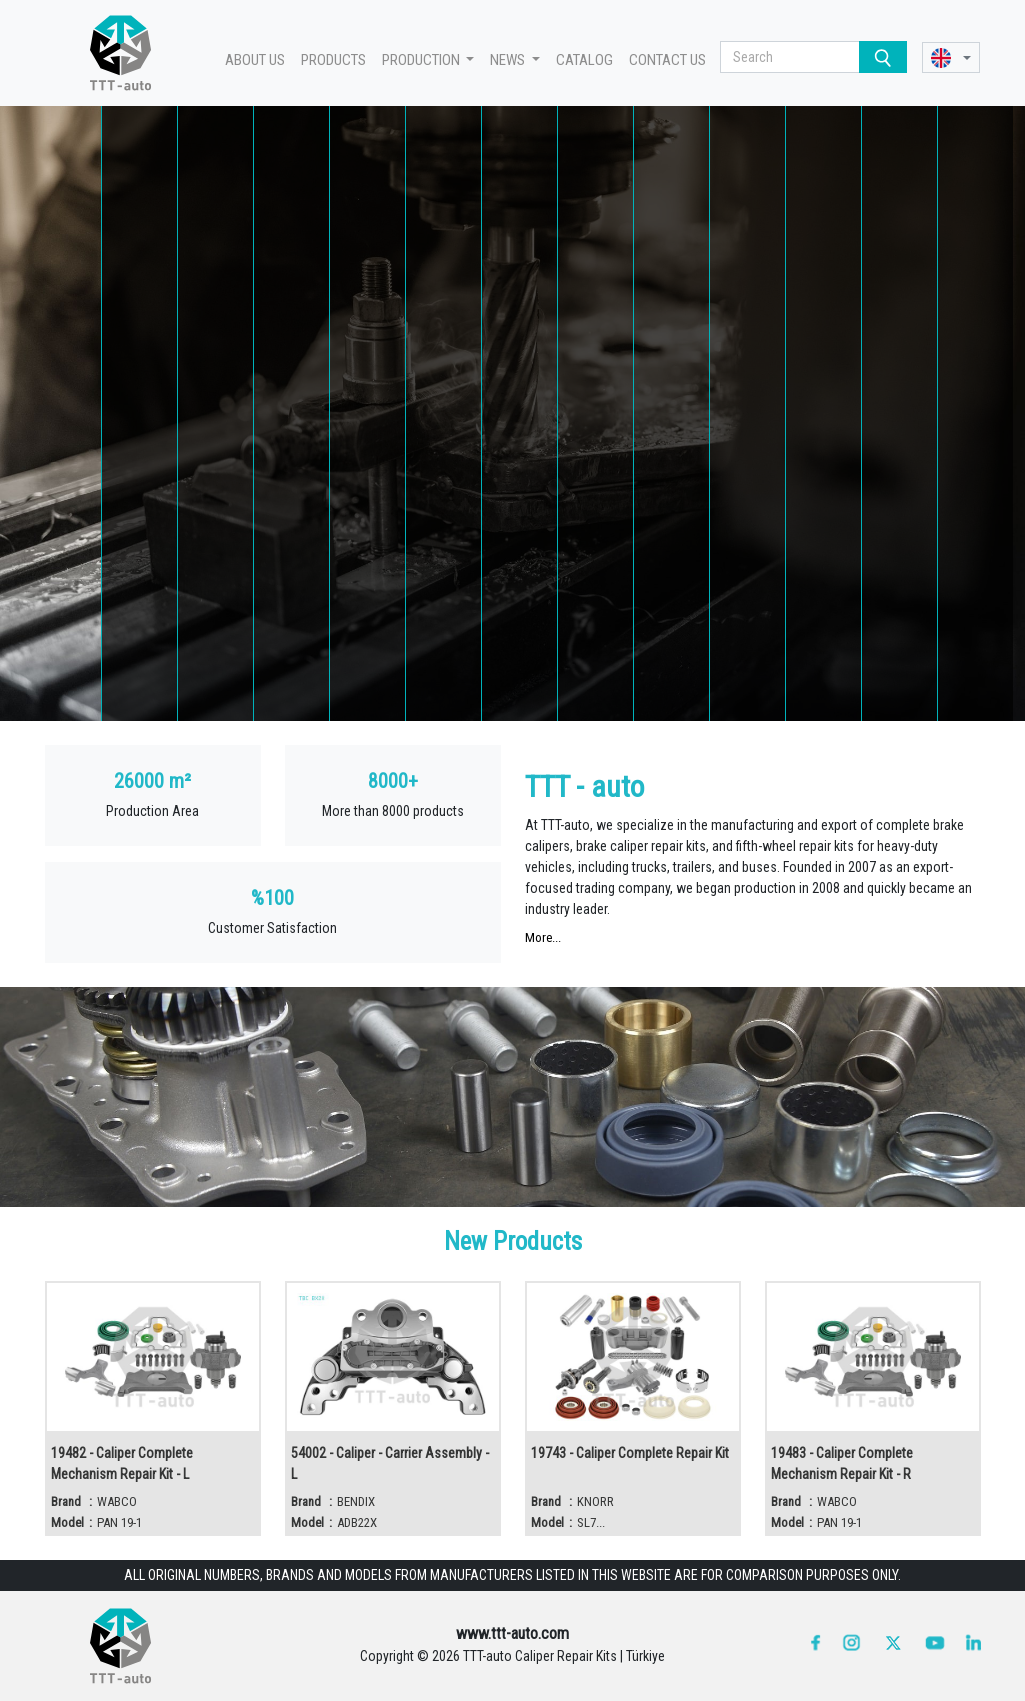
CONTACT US (667, 60)
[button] (951, 57)
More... (543, 937)
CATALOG (584, 60)
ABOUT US (255, 60)
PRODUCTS (333, 60)
